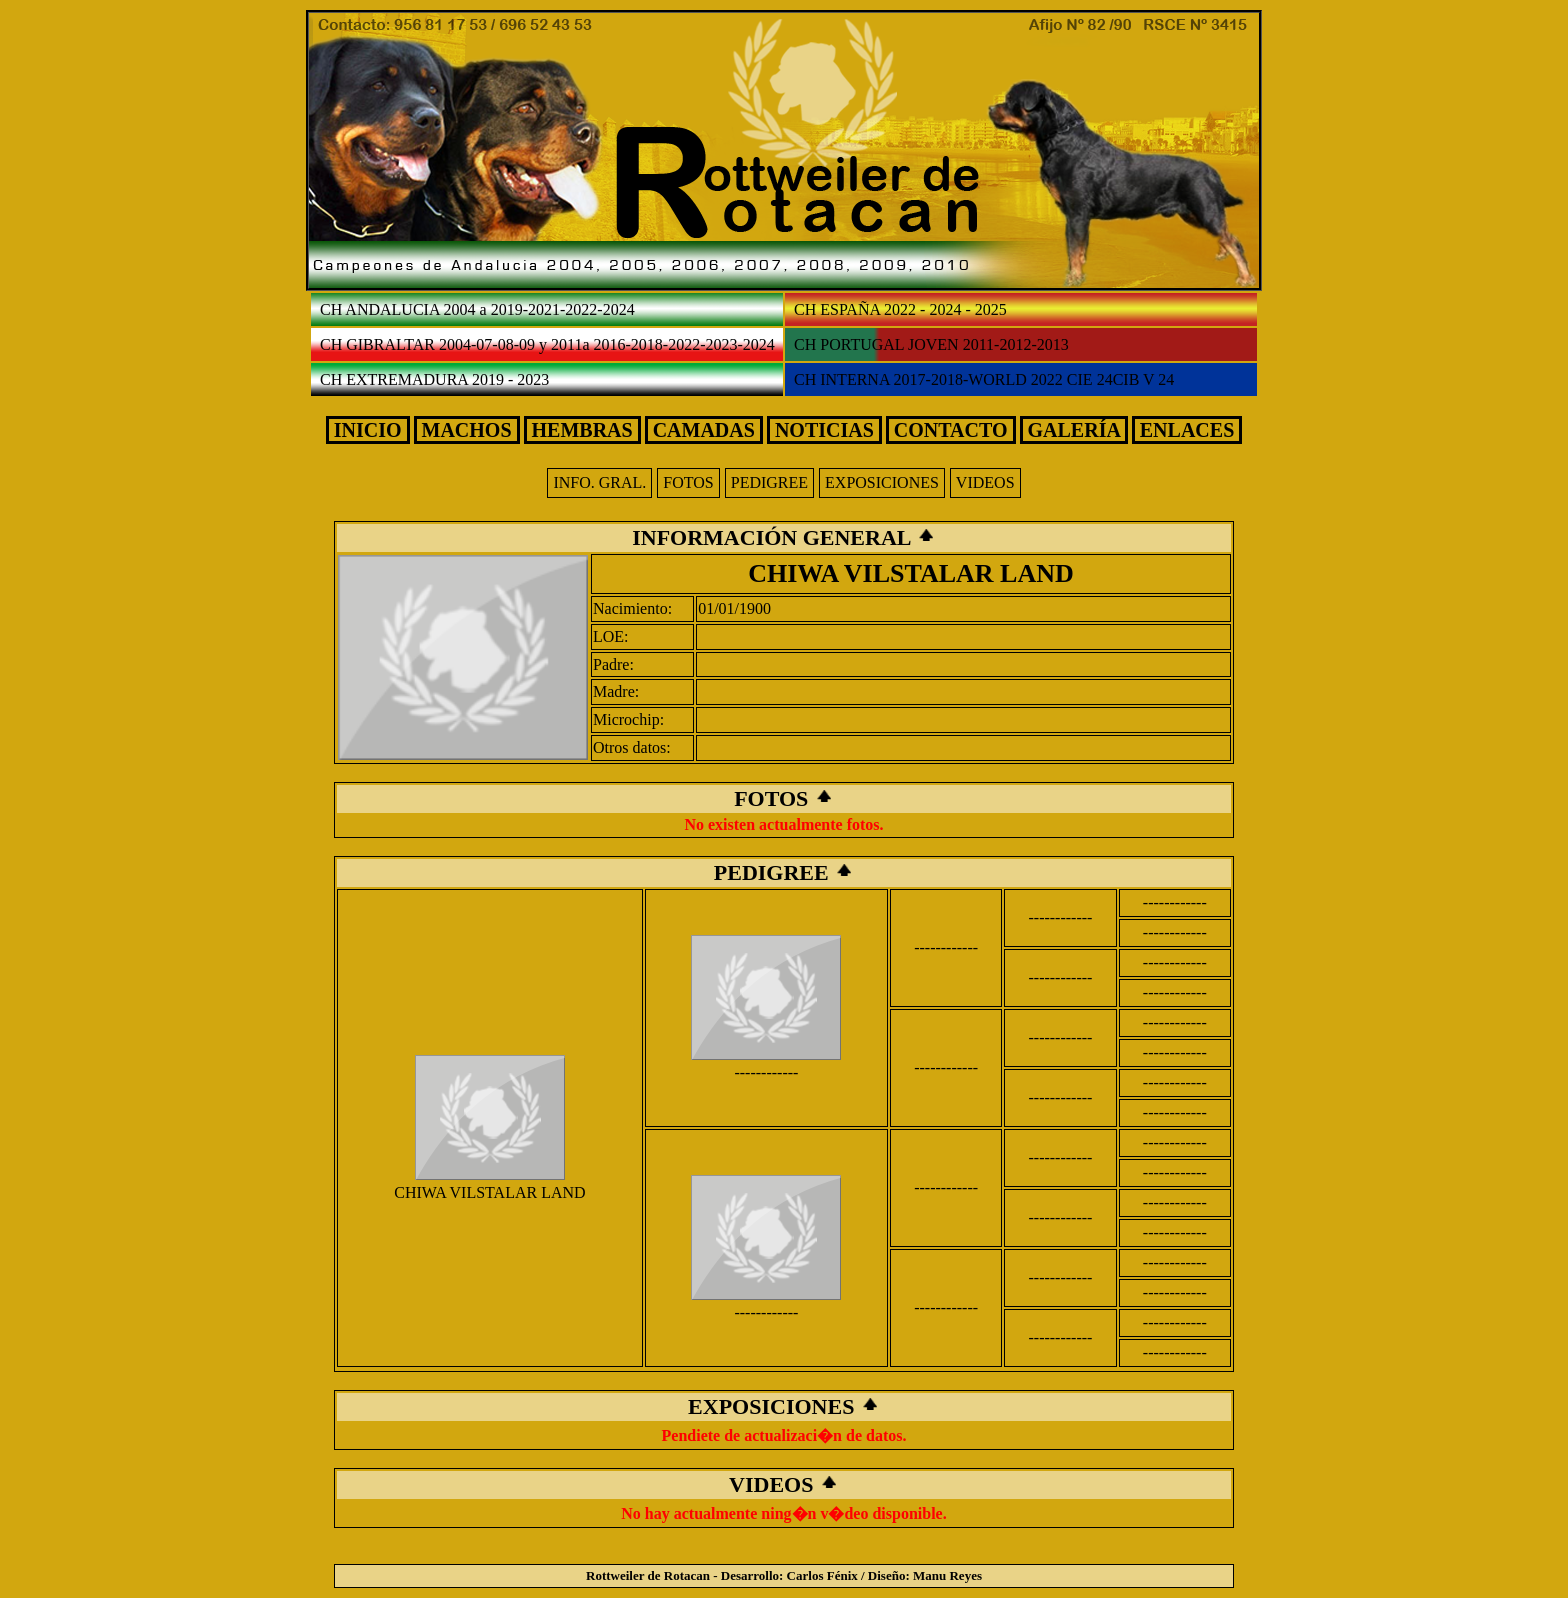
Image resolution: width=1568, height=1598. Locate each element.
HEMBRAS (582, 430)
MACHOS (467, 430)
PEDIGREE (769, 482)
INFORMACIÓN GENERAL (774, 537)
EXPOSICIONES (882, 482)
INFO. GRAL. (599, 482)
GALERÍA (1074, 430)
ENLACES (1187, 430)
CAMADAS (704, 430)
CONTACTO (951, 430)
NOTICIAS (824, 430)
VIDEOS (985, 482)
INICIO (368, 430)
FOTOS (688, 482)
